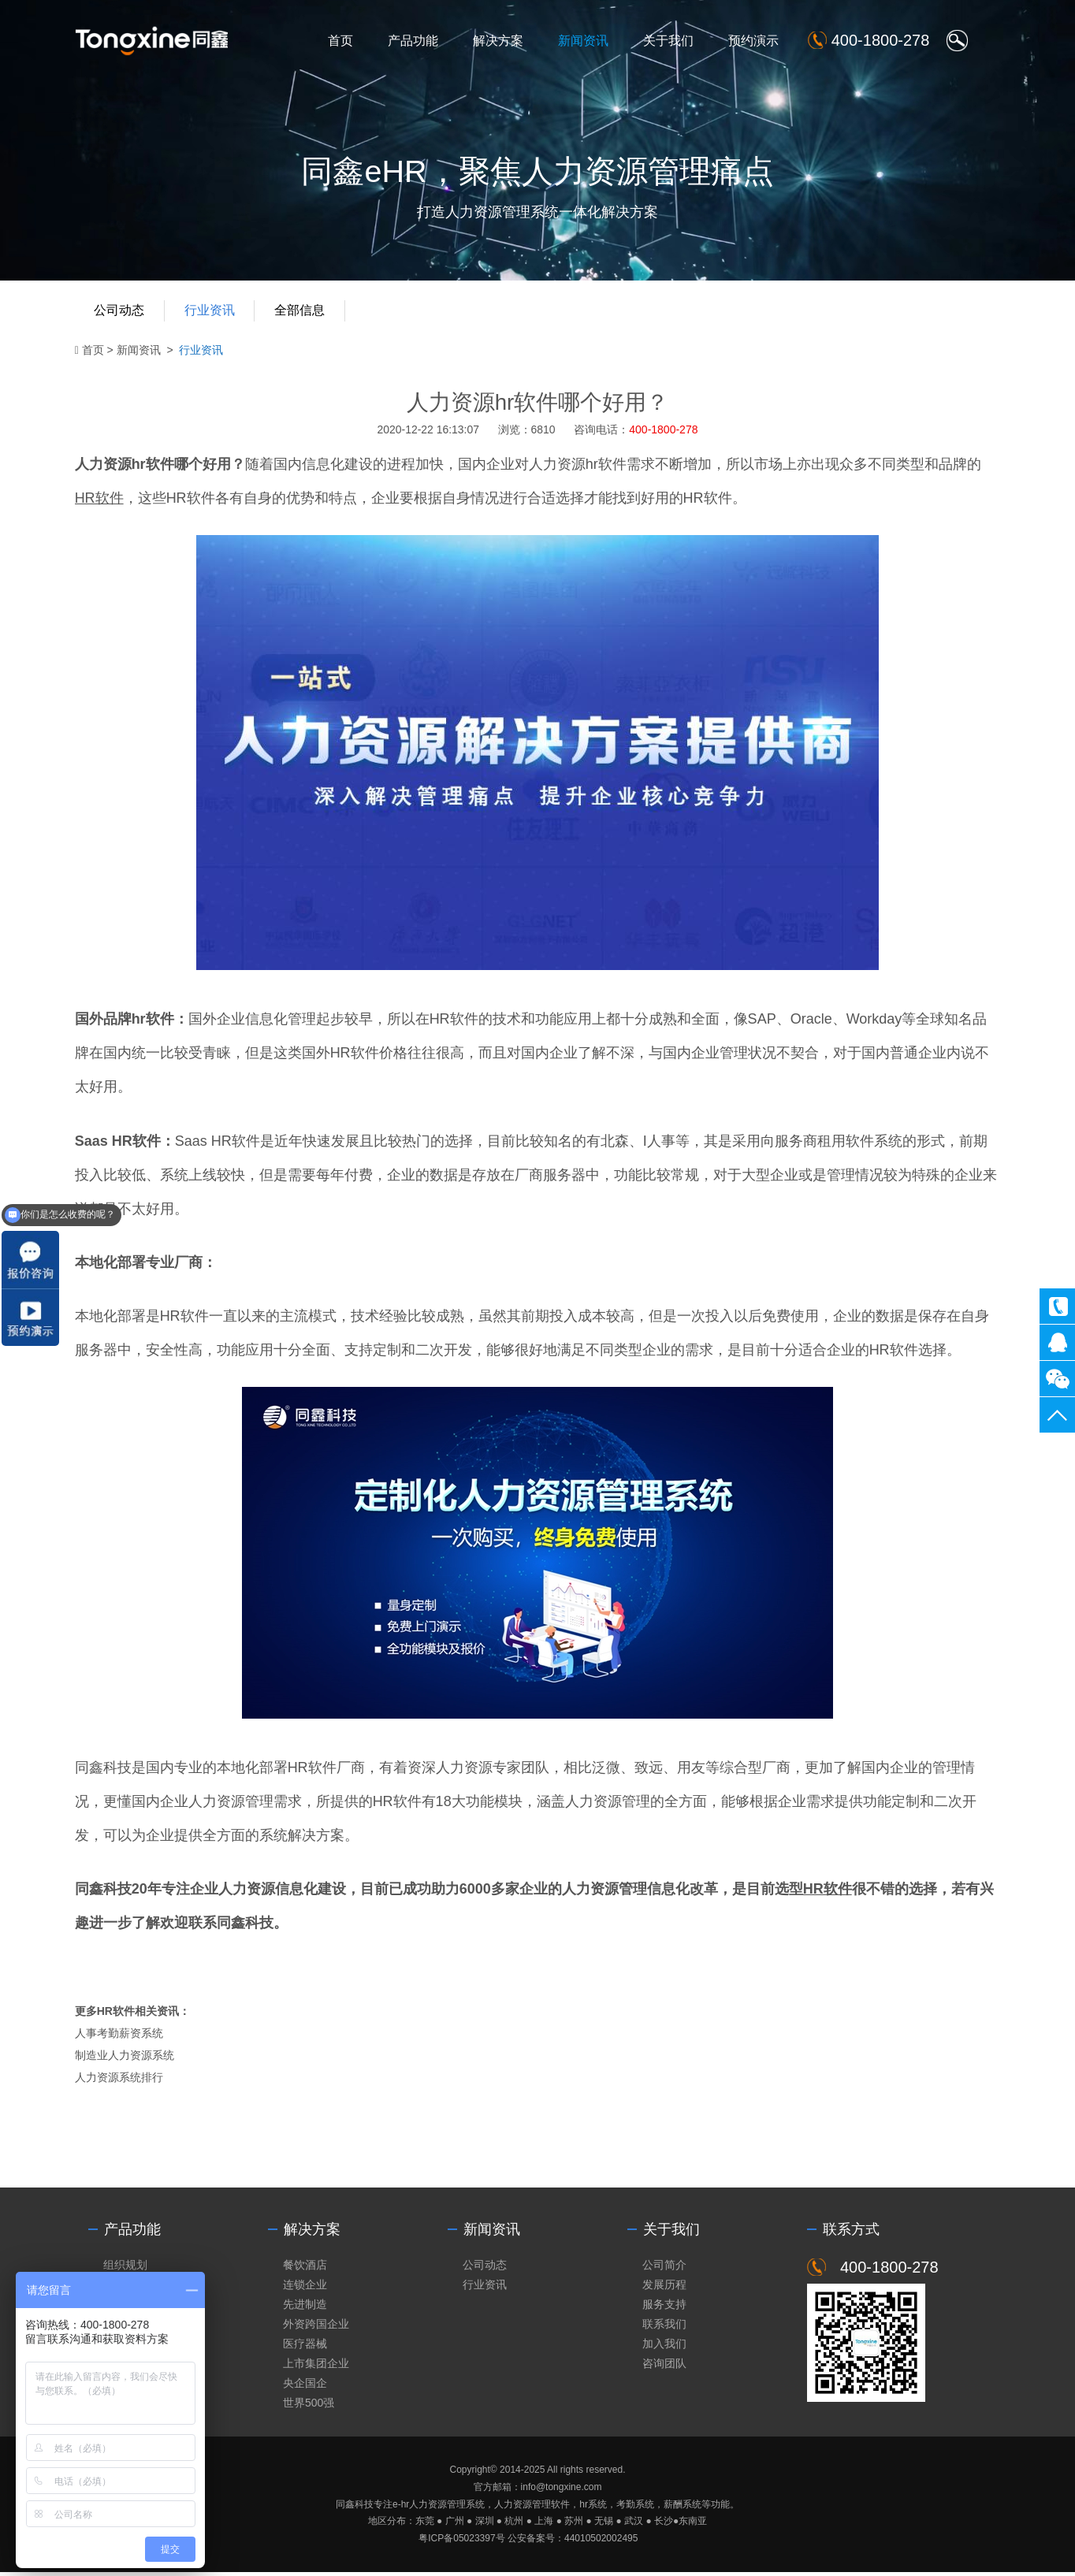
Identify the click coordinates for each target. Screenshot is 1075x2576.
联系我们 (664, 2327)
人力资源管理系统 (447, 2507)
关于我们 (677, 40)
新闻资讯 (592, 40)
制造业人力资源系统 (126, 2058)
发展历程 (664, 2286)
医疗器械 (305, 2346)
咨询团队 (664, 2366)
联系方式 (851, 2232)
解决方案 (507, 40)
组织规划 (125, 2267)
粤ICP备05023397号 (461, 2541)
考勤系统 (635, 2507)
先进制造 (305, 2307)
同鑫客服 (1057, 1342)
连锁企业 (305, 2286)
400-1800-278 (1057, 1306)
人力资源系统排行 (120, 2080)
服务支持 (664, 2307)
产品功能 (421, 40)
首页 (349, 40)
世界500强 (308, 2406)
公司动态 (121, 313)
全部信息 (302, 313)
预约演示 (762, 40)
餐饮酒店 (305, 2267)
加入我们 (664, 2346)
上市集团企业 (316, 2366)
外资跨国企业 (316, 2327)
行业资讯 (212, 313)
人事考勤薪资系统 (120, 2036)
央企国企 (305, 2386)
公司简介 (664, 2267)
